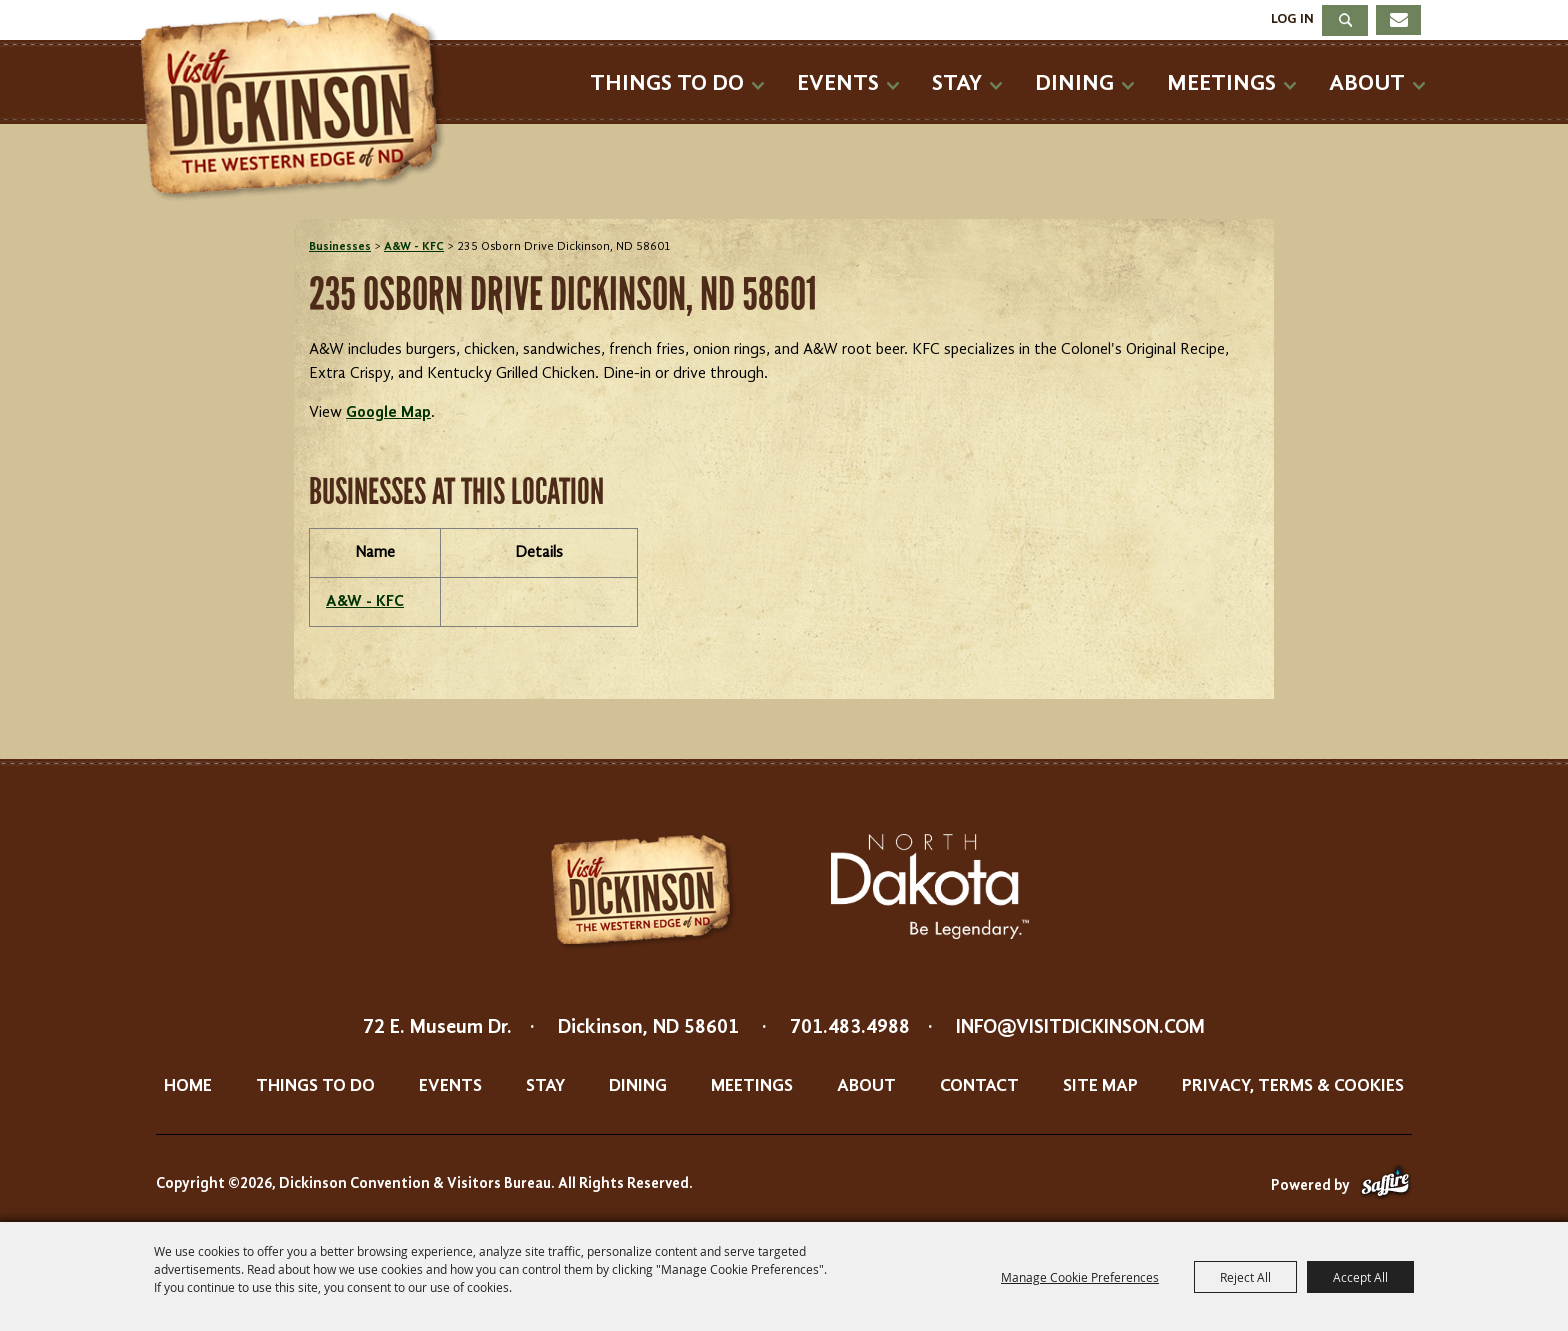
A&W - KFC (414, 247)
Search (1345, 20)
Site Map (1100, 1086)
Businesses (340, 247)
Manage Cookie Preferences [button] (1080, 1277)
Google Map (388, 413)
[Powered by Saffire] (1385, 1186)
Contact (979, 1086)
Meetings (1221, 83)
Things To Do (667, 83)
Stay (957, 83)
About (1367, 83)
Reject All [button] (1245, 1277)
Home (188, 1086)
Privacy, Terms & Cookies (1293, 1086)
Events (838, 83)
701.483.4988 (850, 1028)
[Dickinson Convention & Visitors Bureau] (298, 107)
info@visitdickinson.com (1080, 1028)
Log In (1292, 19)
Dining (1074, 83)
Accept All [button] (1360, 1277)
